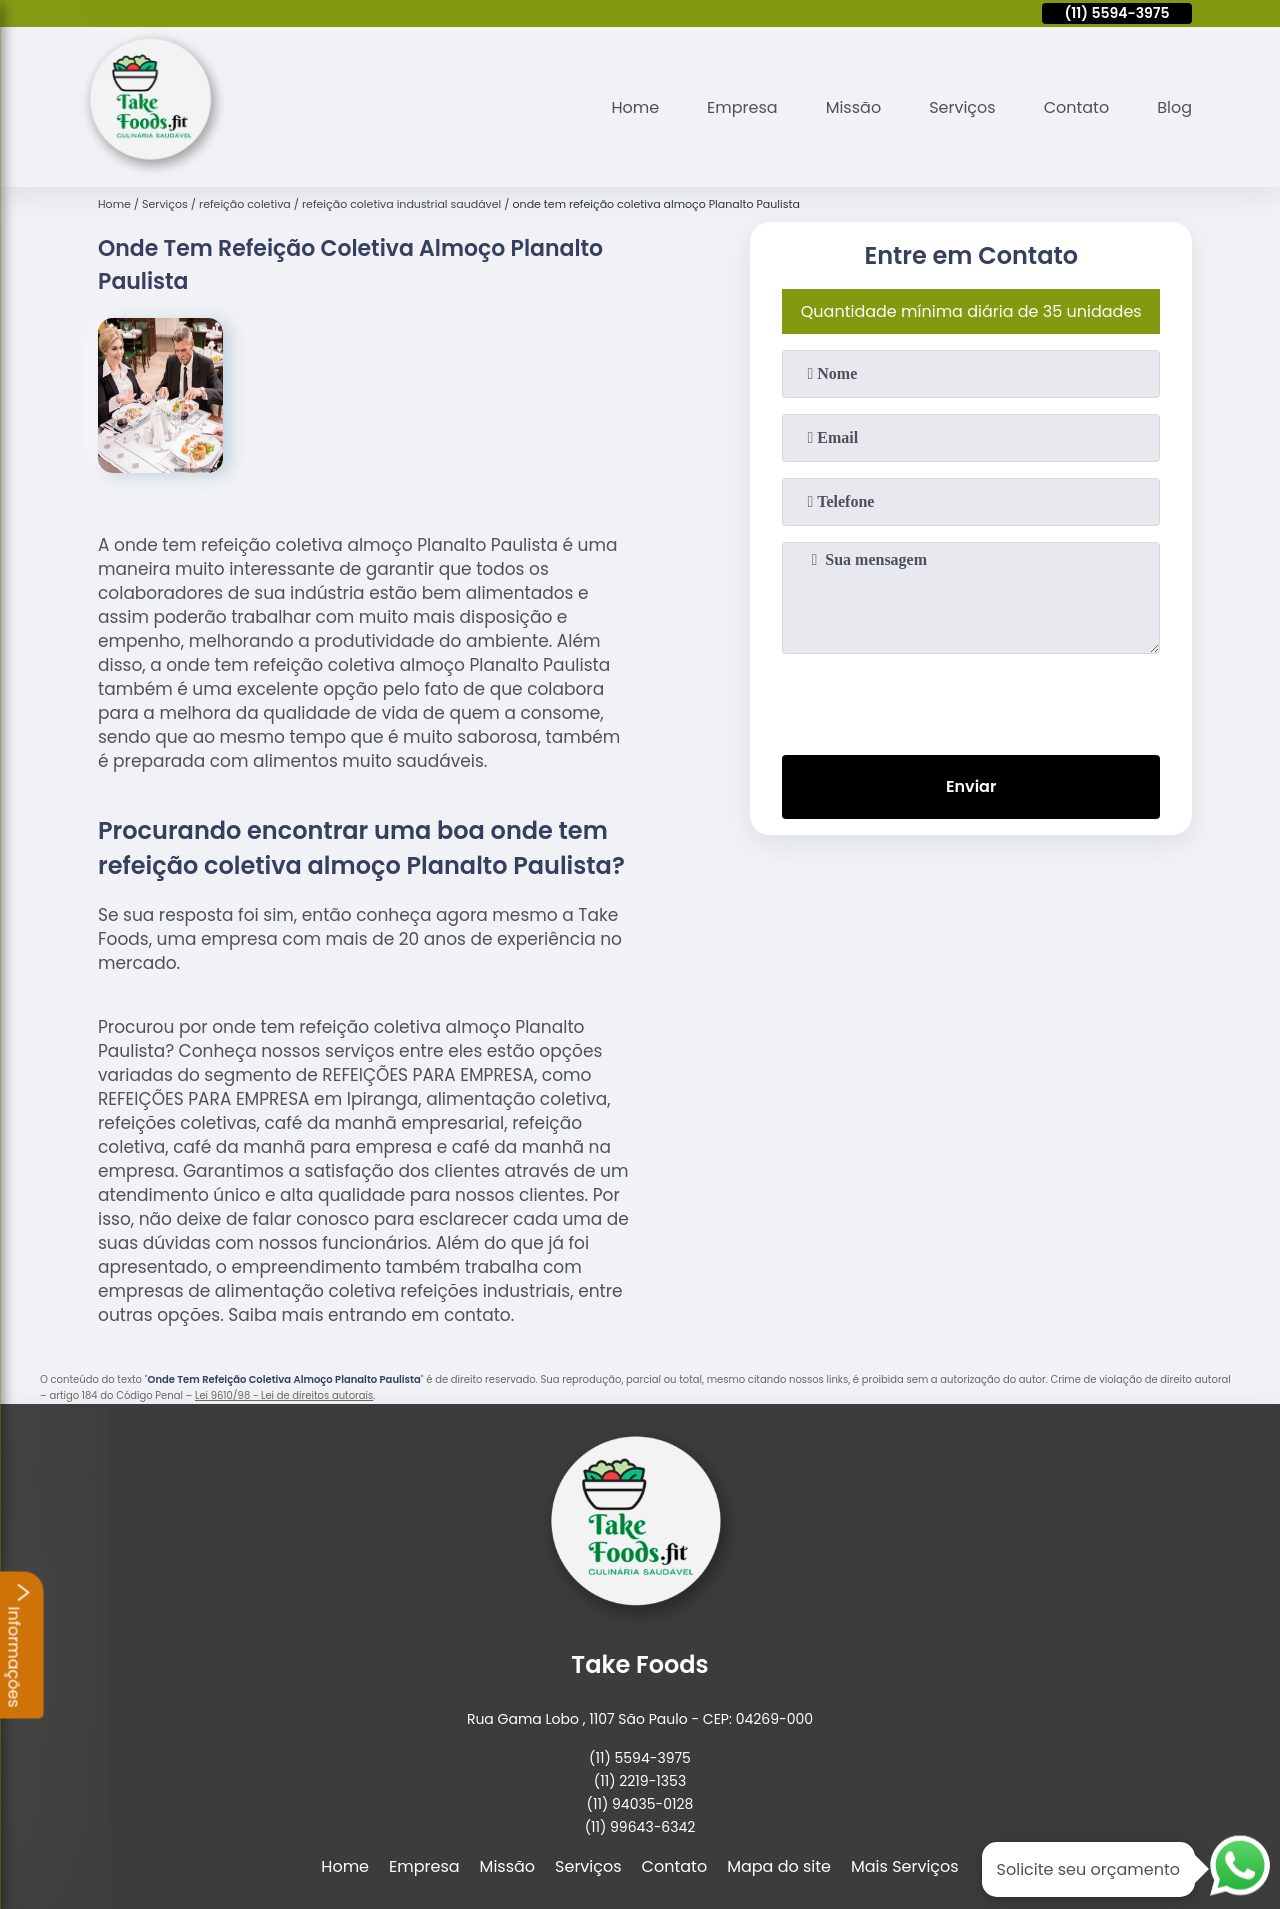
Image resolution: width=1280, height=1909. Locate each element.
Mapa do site (779, 1866)
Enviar (971, 786)
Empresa (742, 107)
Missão (853, 107)
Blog (1174, 107)
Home (635, 107)
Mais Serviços (905, 1866)
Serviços (962, 107)
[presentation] (971, 700)
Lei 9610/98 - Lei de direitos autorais (284, 1395)
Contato (1077, 107)
